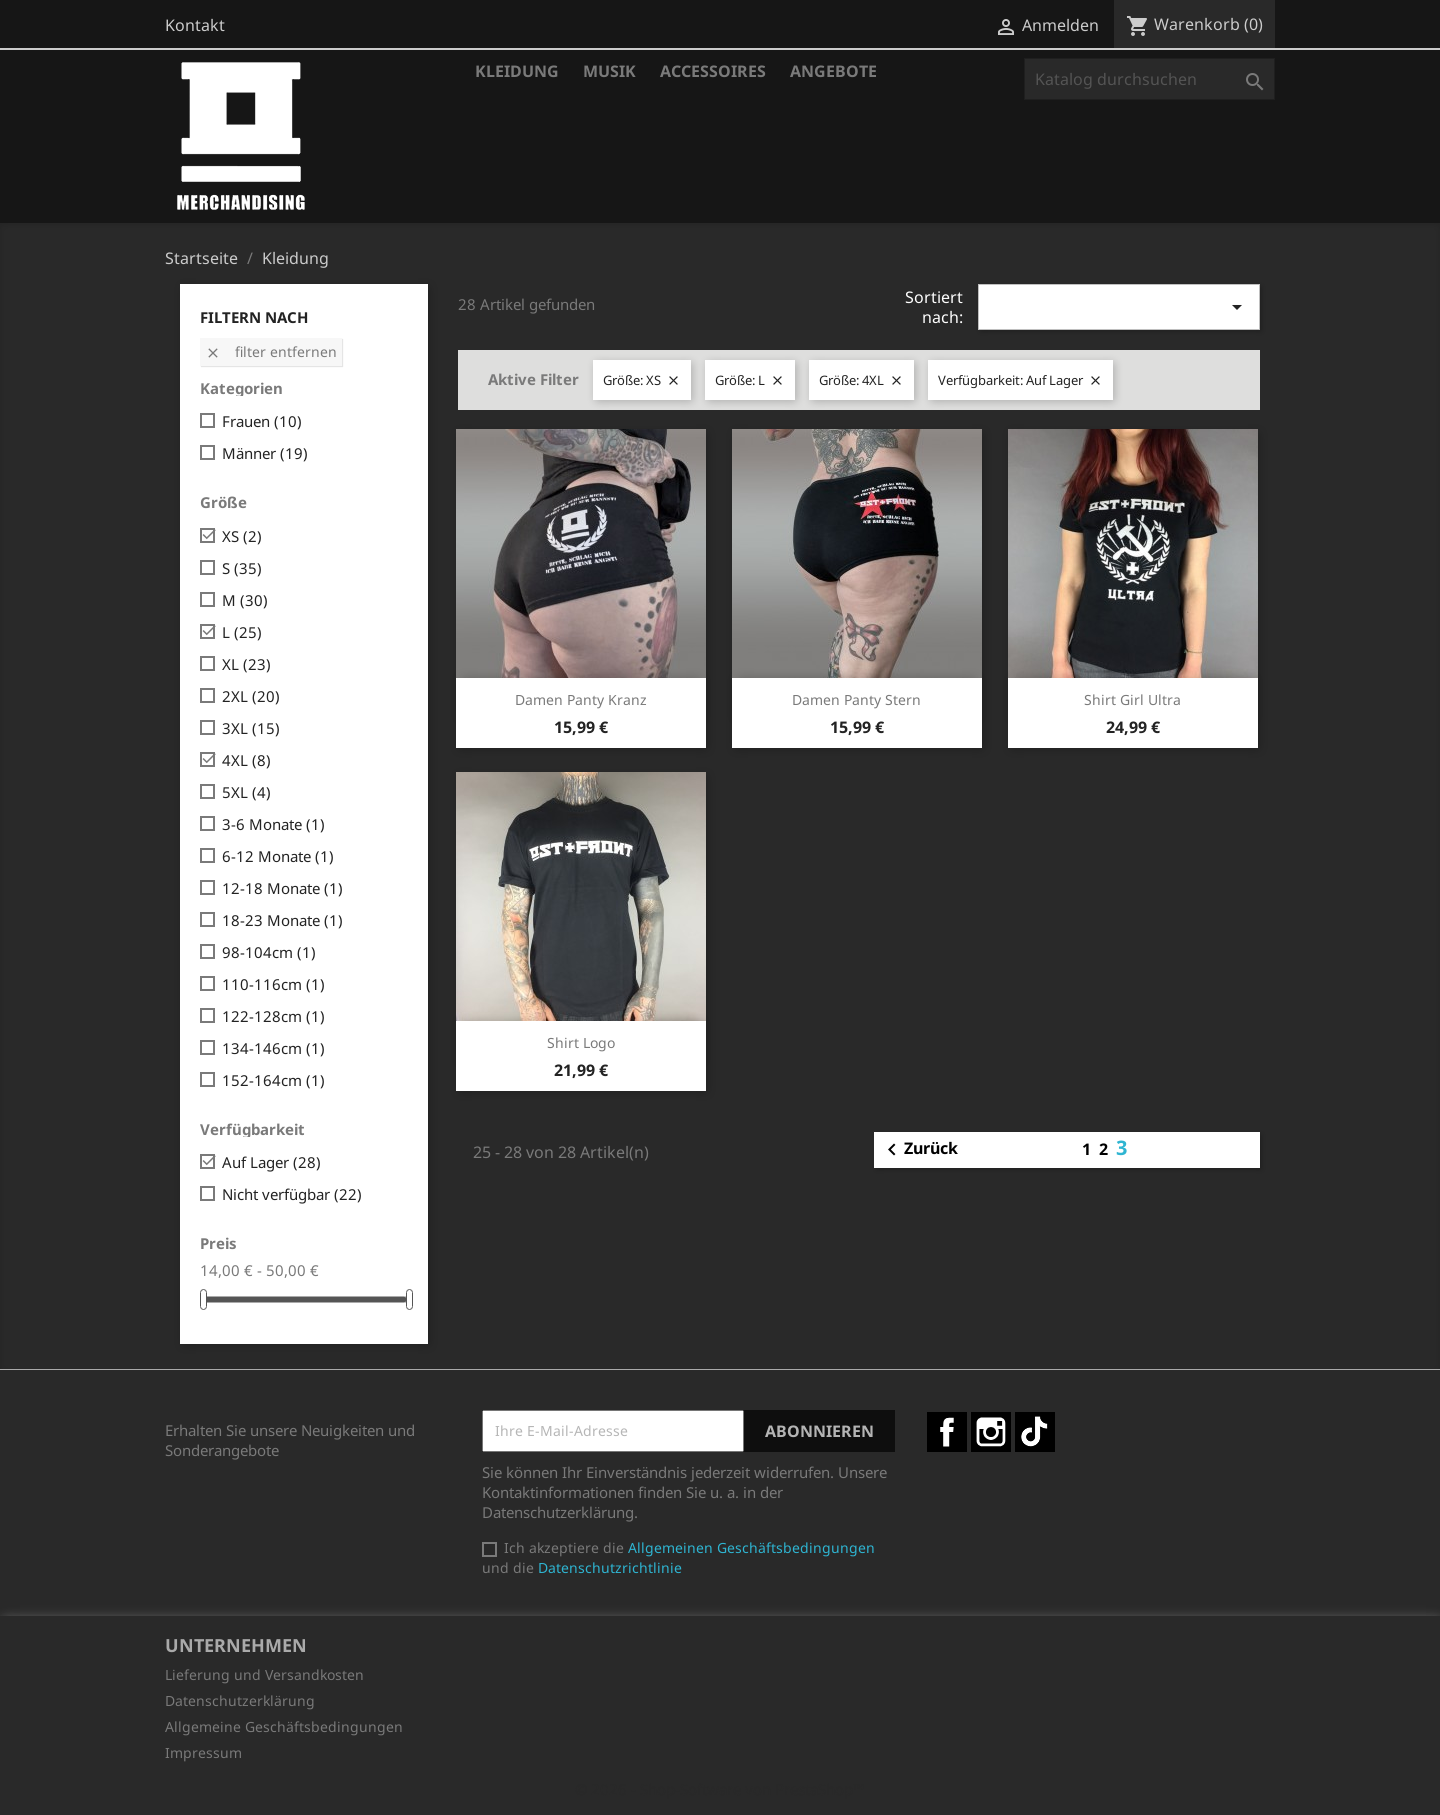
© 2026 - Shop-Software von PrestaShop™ (720, 1789)
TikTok (1035, 1432)
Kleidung (517, 71)
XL (246, 664)
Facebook (947, 1432)
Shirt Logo (581, 1042)
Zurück (919, 1150)
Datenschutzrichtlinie (610, 1567)
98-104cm (269, 952)
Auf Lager (271, 1162)
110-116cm (273, 984)
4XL (246, 760)
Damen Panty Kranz (581, 699)
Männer (265, 453)
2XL (251, 696)
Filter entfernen (271, 351)
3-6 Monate (273, 824)
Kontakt (195, 25)
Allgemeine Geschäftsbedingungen (284, 1726)
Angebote (833, 71)
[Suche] (1149, 79)
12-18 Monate (282, 888)
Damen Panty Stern (856, 699)
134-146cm (273, 1048)
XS (242, 536)
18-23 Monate (282, 920)
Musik (609, 71)
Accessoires (713, 71)
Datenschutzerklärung (240, 1700)
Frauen (262, 421)
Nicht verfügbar (292, 1194)
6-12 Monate (278, 856)
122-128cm (273, 1016)
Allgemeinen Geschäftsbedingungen (751, 1547)
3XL (251, 728)
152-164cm (273, 1080)
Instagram (991, 1432)
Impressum (203, 1752)
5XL (246, 792)
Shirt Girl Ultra (1132, 699)
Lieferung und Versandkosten (264, 1674)
